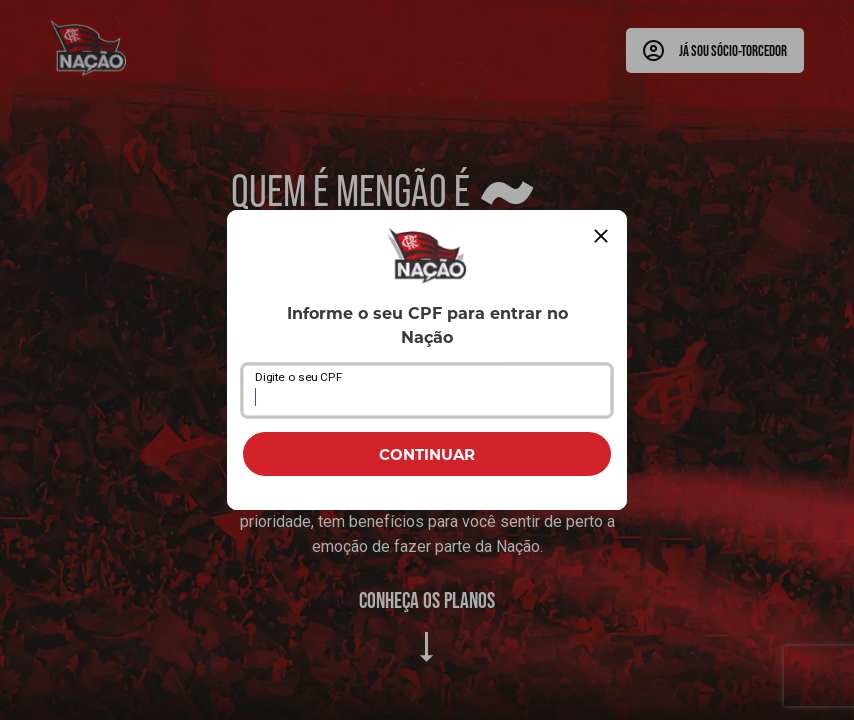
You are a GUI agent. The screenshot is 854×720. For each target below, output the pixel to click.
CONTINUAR (427, 454)
